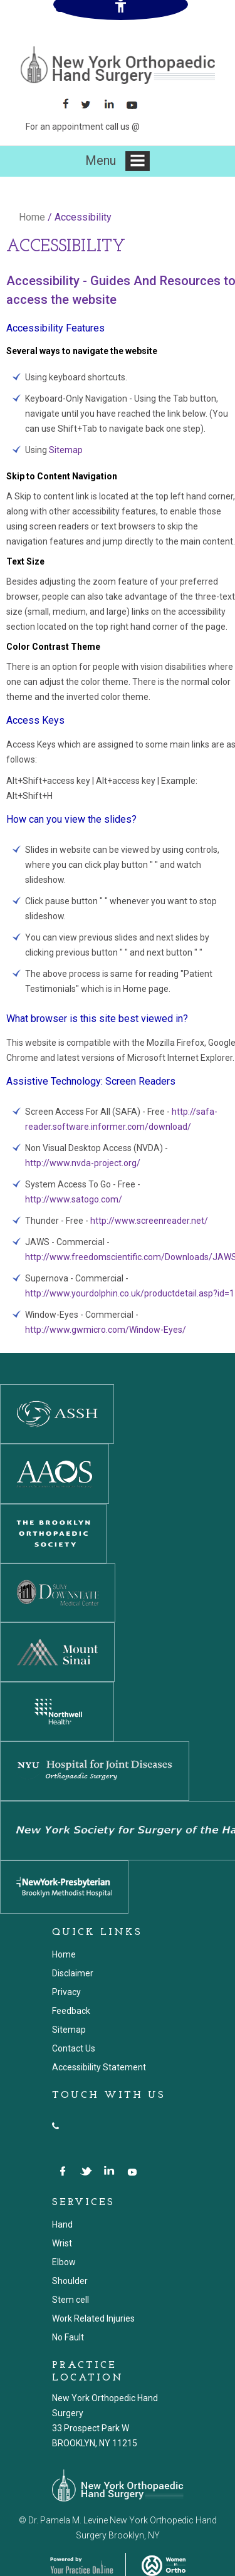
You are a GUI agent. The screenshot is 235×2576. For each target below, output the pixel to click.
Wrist (62, 2243)
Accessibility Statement (99, 2067)
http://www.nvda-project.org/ (82, 1163)
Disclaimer (72, 1973)
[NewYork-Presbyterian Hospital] (64, 1886)
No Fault (68, 2337)
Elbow (64, 2262)
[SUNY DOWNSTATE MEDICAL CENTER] (57, 1592)
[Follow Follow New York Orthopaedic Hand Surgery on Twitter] (90, 103)
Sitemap (66, 450)
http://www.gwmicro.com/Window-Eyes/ (105, 1330)
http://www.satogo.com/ (73, 1199)
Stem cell (70, 2300)
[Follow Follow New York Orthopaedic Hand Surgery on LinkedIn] (113, 103)
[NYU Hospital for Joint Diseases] (94, 1770)
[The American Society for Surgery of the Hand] (57, 1413)
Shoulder (70, 2281)
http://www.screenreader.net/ (149, 1221)
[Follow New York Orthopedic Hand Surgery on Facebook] (63, 2171)
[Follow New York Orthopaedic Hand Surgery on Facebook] (66, 103)
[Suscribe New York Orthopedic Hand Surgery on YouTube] (133, 2171)
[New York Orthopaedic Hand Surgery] (118, 65)
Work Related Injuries (93, 2318)
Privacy (66, 1992)
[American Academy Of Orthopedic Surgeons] (54, 1473)
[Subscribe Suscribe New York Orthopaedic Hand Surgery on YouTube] (136, 103)
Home (32, 217)
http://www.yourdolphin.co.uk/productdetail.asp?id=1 (129, 1293)
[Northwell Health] (57, 1711)
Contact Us (73, 2048)
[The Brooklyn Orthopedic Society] (53, 1533)
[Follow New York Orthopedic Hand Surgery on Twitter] (86, 2171)
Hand (62, 2224)
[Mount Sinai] (57, 1651)
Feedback (71, 2011)
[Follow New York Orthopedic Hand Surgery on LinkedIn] (110, 2171)
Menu (117, 161)
